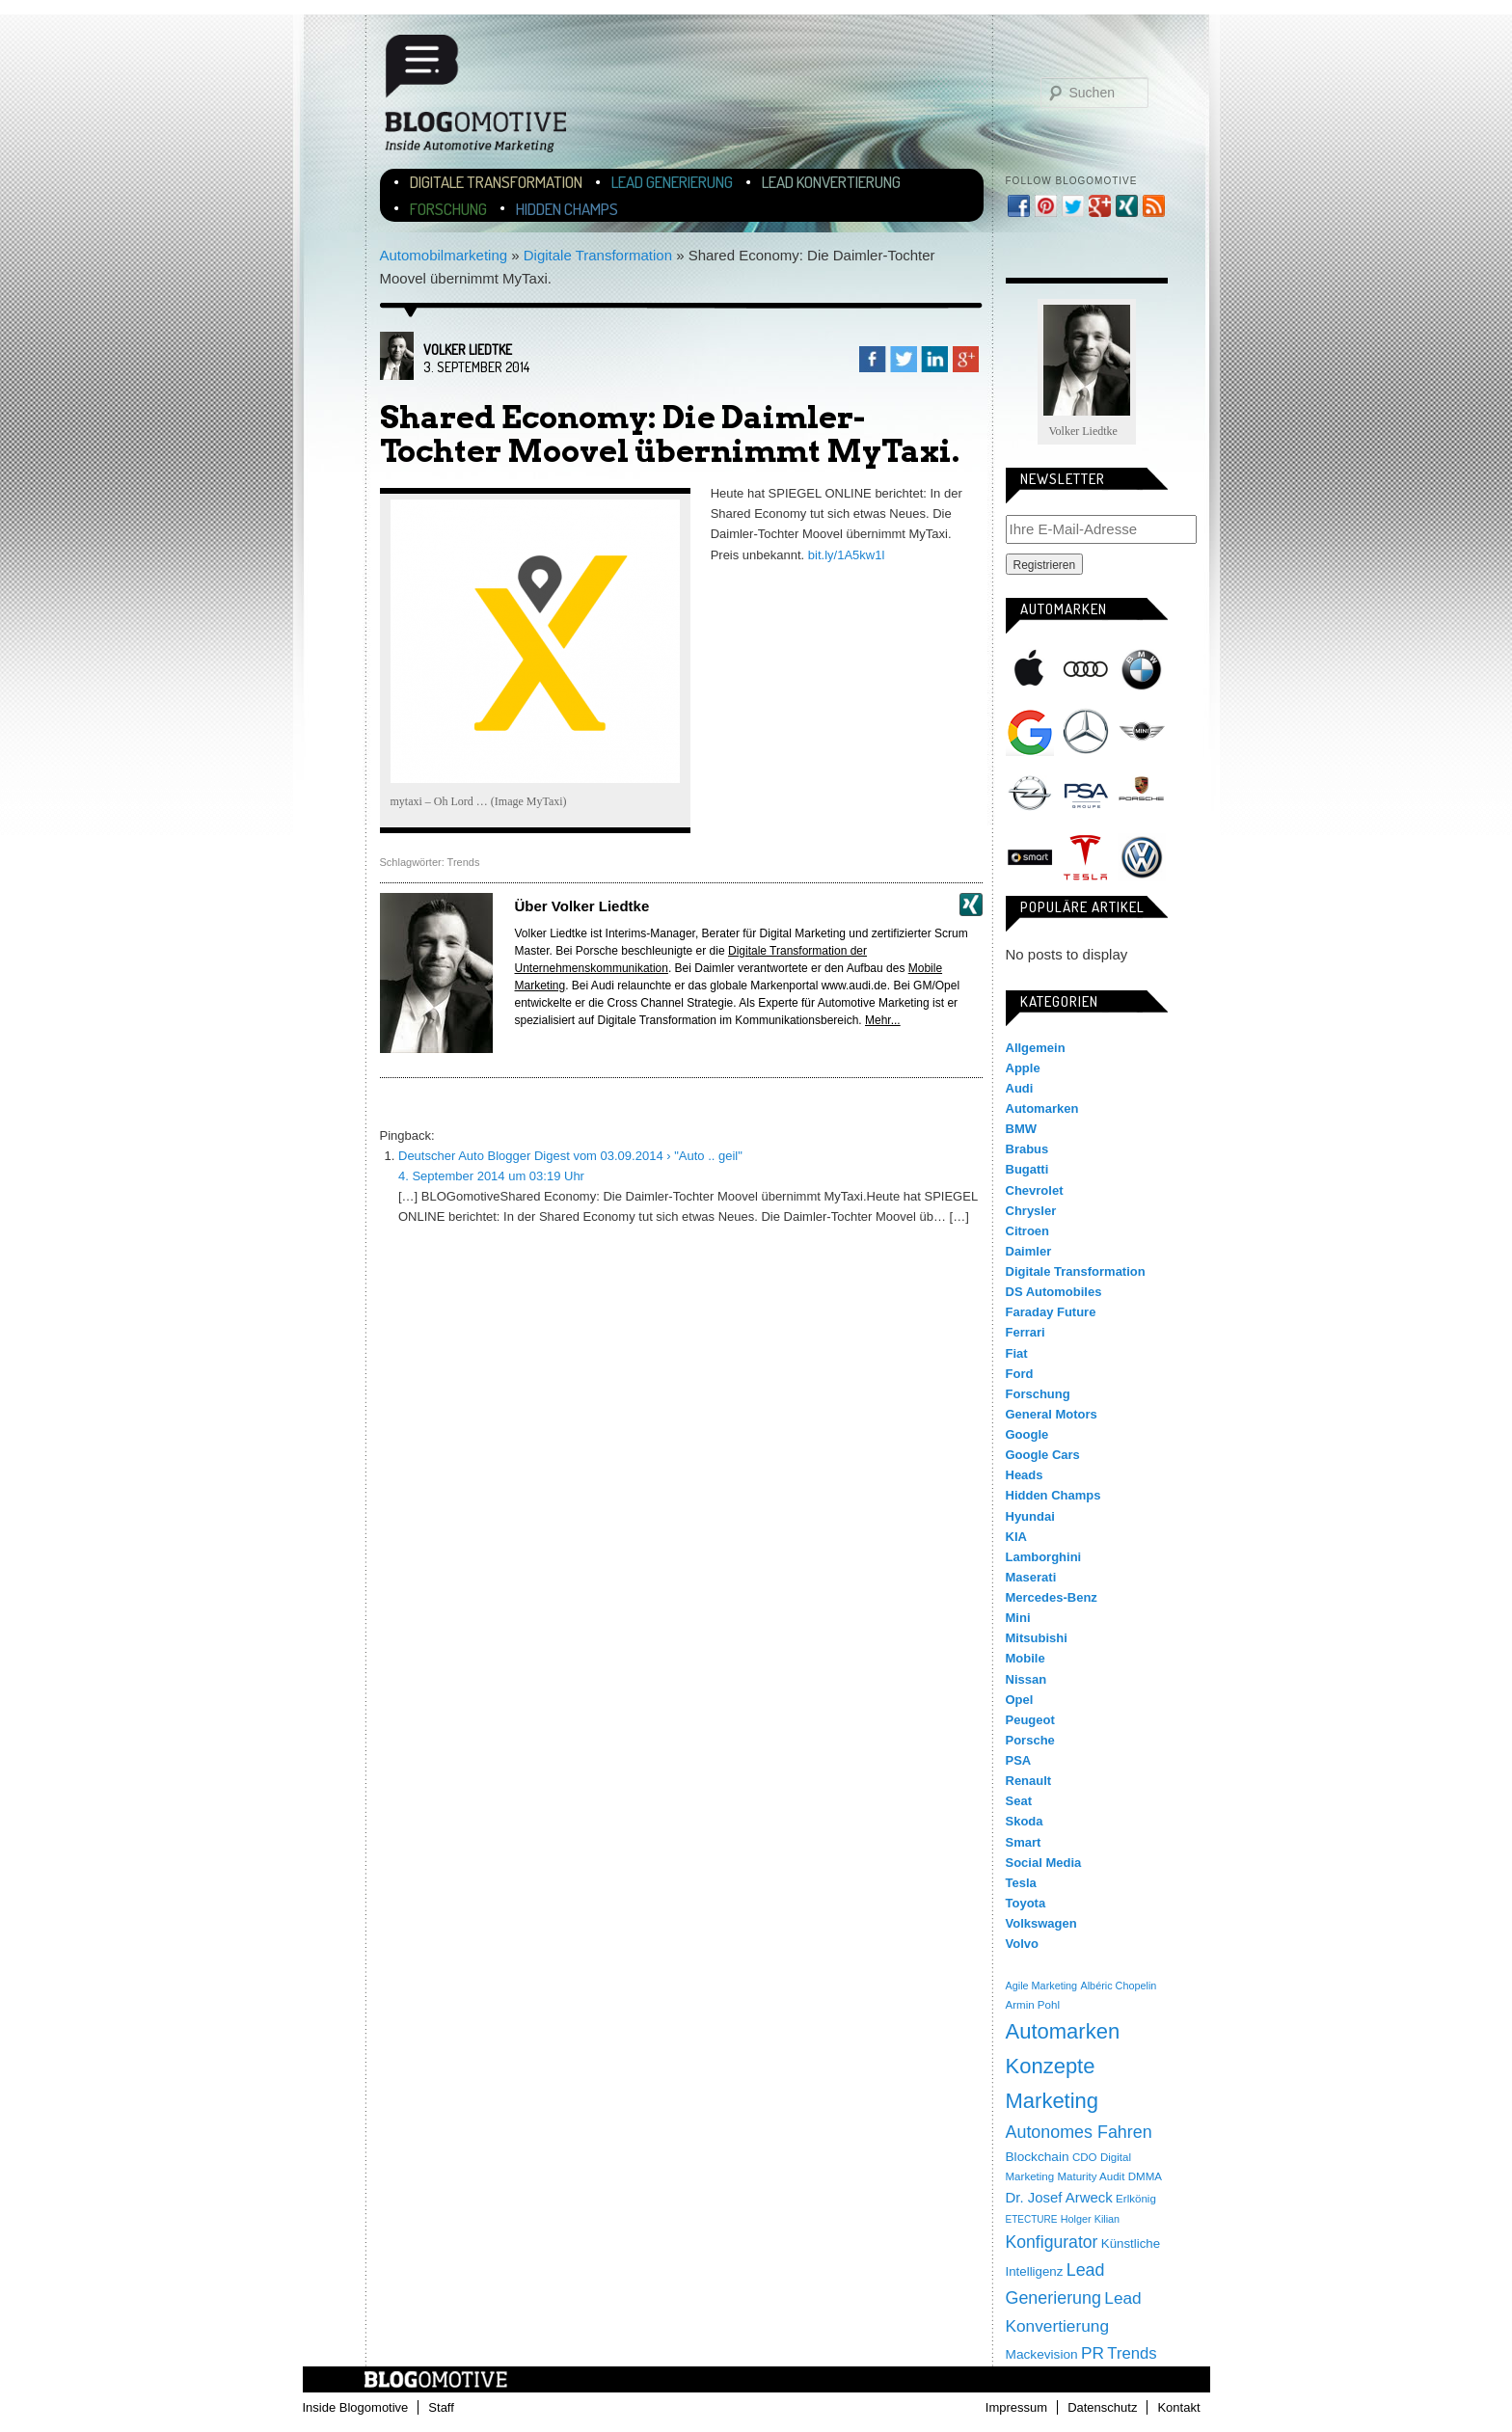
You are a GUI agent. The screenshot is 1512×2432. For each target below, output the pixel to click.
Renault (1029, 1780)
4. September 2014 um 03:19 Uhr (491, 1176)
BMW (1142, 669)
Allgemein (1036, 1047)
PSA (1086, 794)
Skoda (1024, 1821)
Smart (1030, 857)
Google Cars (1043, 1454)
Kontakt (1178, 2407)
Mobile (1025, 1658)
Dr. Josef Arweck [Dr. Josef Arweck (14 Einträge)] (1059, 2197)
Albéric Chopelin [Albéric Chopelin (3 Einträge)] (1118, 1985)
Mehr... (883, 1020)
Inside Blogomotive (356, 2407)
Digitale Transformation (496, 182)
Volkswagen (1142, 857)
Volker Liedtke (467, 349)
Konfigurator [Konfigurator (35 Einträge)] (1052, 2242)
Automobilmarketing (444, 255)
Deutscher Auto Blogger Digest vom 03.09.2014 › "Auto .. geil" (570, 1155)
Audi (1086, 669)
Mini (1142, 732)
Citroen (1028, 1231)
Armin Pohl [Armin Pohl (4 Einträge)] (1033, 2005)
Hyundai (1030, 1516)
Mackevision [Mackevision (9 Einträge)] (1042, 2354)
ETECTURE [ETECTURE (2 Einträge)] (1032, 2219)
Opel (1030, 794)
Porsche (1142, 790)
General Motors (1051, 1414)
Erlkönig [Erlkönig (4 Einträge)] (1136, 2198)
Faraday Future (1051, 1312)
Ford (1020, 1373)
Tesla (1086, 857)
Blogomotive (488, 99)
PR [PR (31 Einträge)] (1092, 2353)
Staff (441, 2407)
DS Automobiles (1054, 1291)
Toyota (1026, 1903)
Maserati (1031, 1577)
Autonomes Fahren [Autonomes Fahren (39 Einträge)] (1079, 2132)
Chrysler (1031, 1210)
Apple (1030, 669)
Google (1030, 732)
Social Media (1044, 1862)
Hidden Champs (567, 209)
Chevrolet (1035, 1190)
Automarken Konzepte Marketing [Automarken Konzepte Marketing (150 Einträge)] (1063, 2066)
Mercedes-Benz (1086, 732)
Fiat (1017, 1353)
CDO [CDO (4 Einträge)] (1084, 2157)
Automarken (1042, 1108)
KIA (1016, 1536)
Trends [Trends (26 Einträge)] (1131, 2353)
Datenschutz (1102, 2407)
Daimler (1029, 1251)
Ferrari (1025, 1332)
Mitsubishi (1036, 1638)
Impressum (1016, 2407)
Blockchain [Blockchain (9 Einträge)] (1037, 2156)
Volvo (1022, 1943)
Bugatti (1027, 1169)
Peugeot (1030, 1720)
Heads (1024, 1475)
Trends (463, 862)
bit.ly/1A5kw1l (848, 555)
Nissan (1026, 1679)
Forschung (448, 209)
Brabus (1027, 1149)
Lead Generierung (672, 182)
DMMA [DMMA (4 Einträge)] (1145, 2176)
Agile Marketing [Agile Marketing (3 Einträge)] (1042, 1985)
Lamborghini (1044, 1557)
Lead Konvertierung (831, 182)
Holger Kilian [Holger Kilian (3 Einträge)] (1090, 2219)
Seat (1019, 1801)
